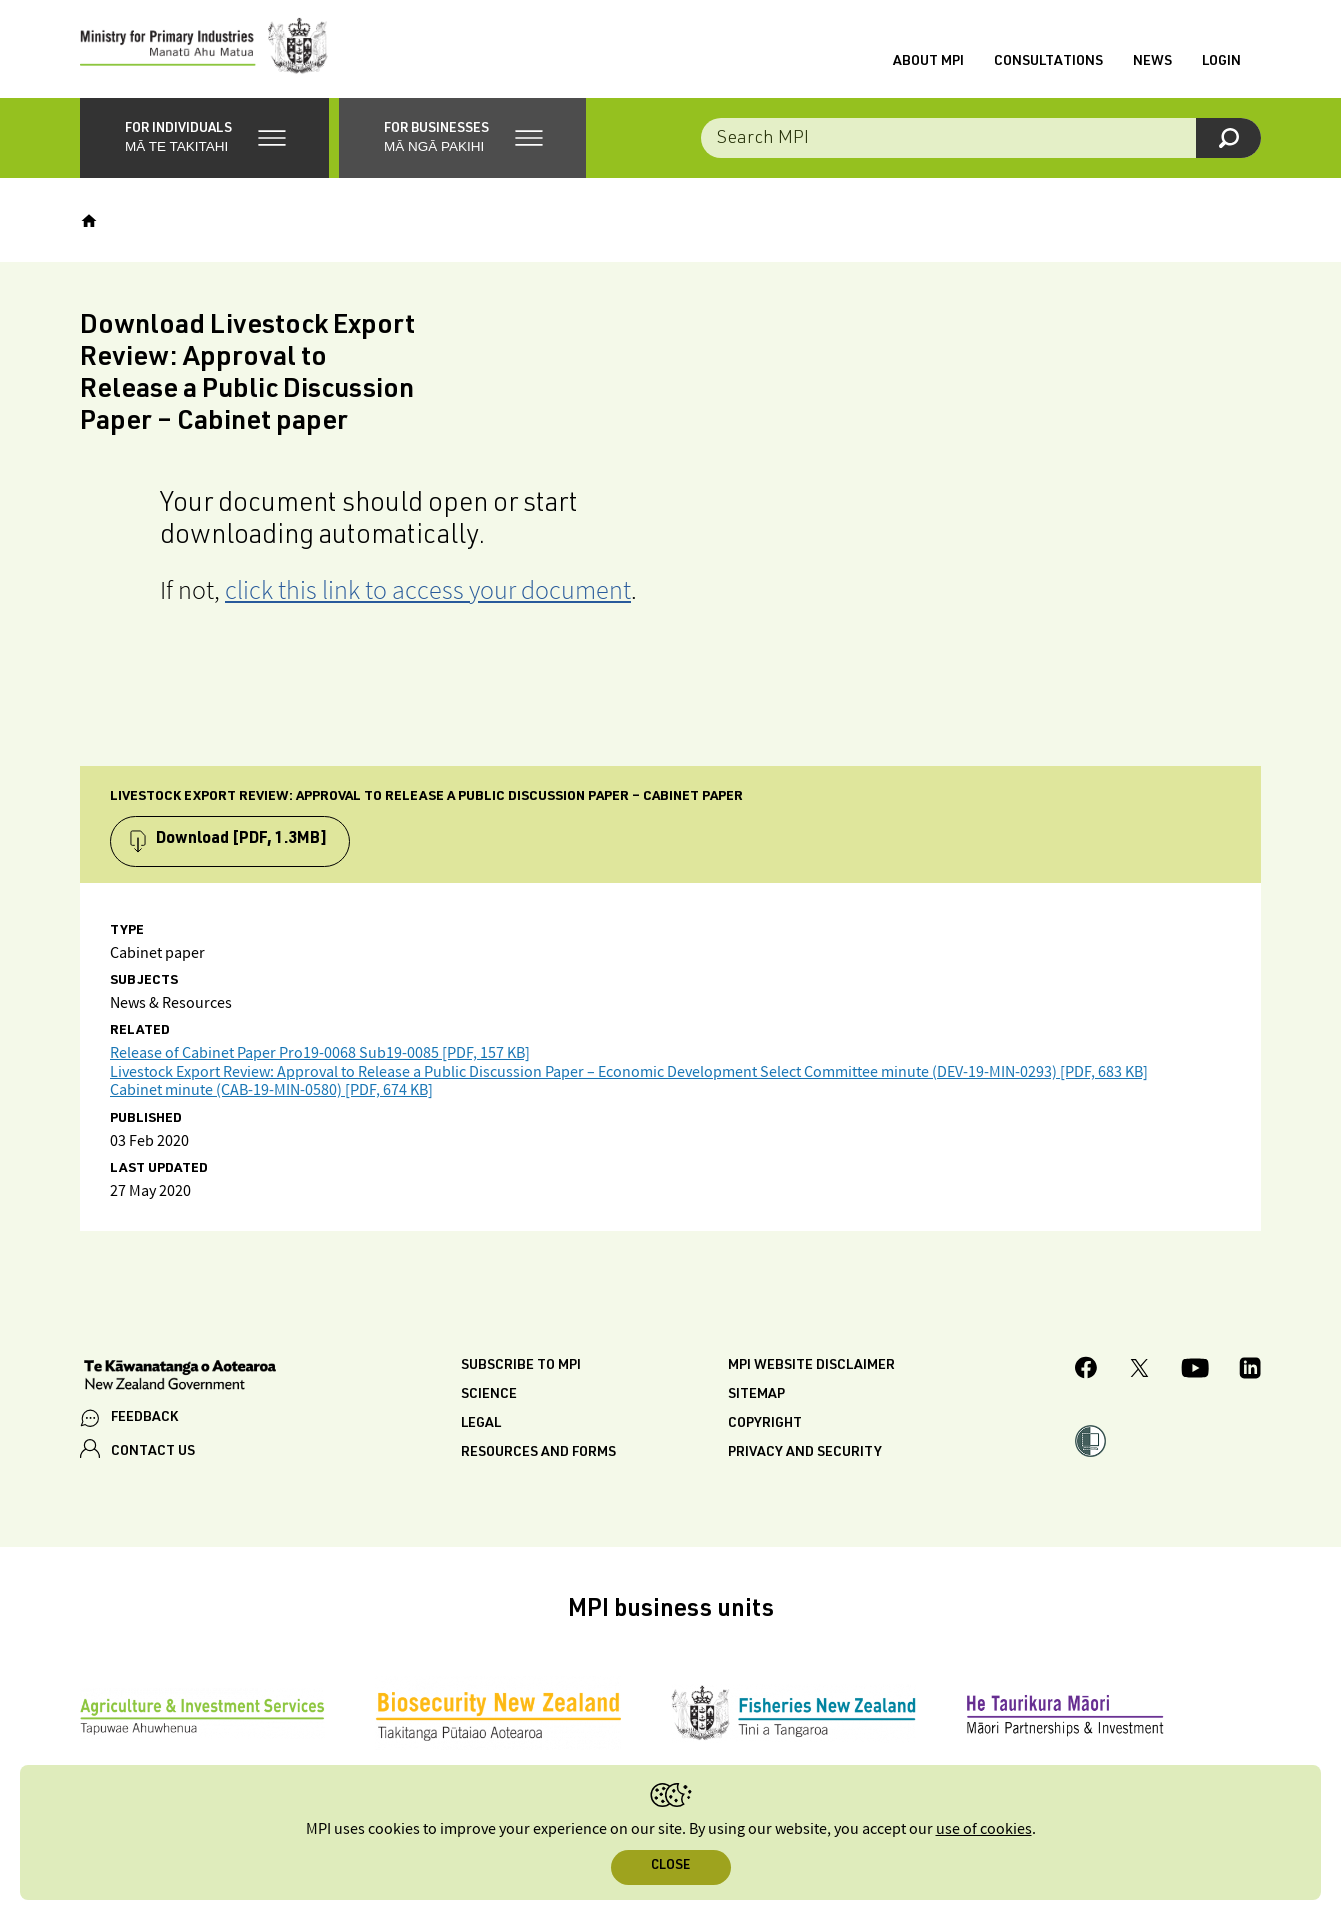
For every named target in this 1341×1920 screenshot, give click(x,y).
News (1152, 63)
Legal (481, 1427)
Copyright (765, 1427)
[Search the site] (981, 140)
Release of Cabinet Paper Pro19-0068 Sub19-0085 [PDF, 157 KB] (320, 1056)
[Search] (1228, 140)
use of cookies (984, 1829)
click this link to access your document (428, 591)
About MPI (928, 63)
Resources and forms (538, 1456)
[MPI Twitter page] (1139, 1373)
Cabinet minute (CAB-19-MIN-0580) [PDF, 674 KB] (271, 1093)
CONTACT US (153, 1454)
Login (1221, 63)
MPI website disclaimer (811, 1369)
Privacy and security (805, 1456)
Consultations (1048, 63)
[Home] (89, 223)
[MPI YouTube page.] (1195, 1373)
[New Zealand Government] (180, 1380)
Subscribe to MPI (521, 1369)
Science (489, 1398)
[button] (204, 140)
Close (670, 1866)
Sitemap (756, 1398)
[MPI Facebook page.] (1086, 1373)
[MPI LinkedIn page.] (1250, 1373)
